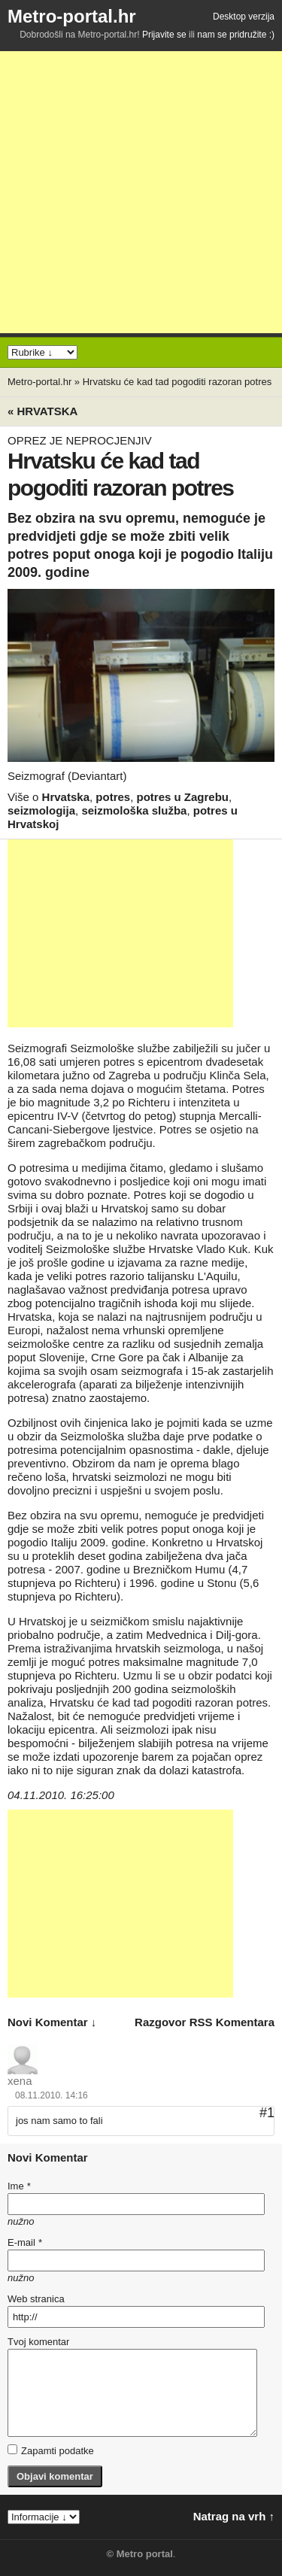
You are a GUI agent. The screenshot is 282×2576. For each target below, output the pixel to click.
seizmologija (41, 810)
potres (113, 796)
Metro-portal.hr (72, 16)
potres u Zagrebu (183, 796)
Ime (19, 2186)
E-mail (25, 2242)
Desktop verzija (243, 16)
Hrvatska (65, 796)
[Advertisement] (141, 192)
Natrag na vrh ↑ (233, 2516)
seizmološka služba (133, 810)
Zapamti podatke (51, 2450)
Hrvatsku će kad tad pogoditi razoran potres (177, 381)
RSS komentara (232, 2022)
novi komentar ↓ (52, 2022)
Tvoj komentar (38, 2341)
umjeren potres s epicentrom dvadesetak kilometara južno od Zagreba (135, 1068)
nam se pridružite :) (235, 34)
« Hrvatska (42, 411)
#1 (266, 2112)
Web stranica (36, 2298)
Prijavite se (164, 34)
